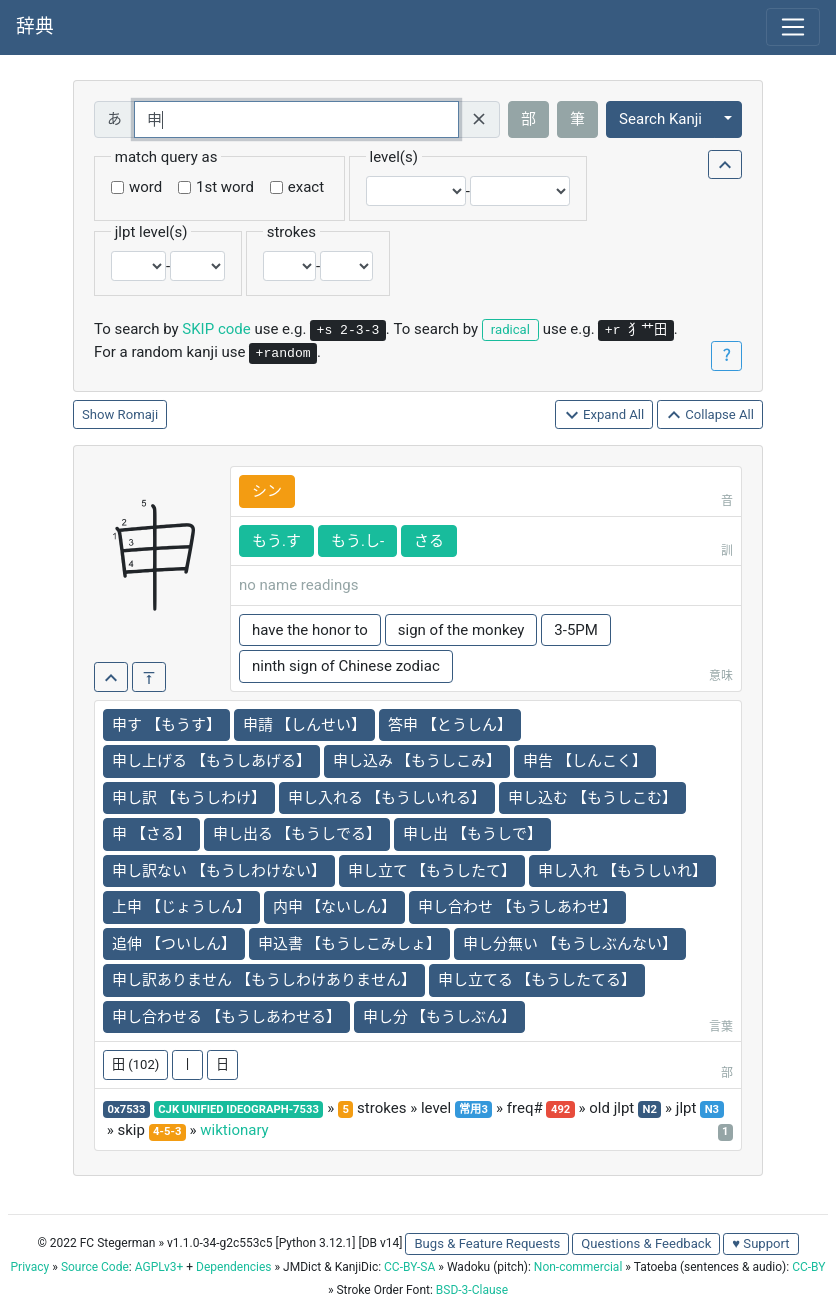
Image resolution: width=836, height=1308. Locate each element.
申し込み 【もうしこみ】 (417, 761)
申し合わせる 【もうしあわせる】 (226, 1017)
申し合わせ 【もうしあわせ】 (517, 907)
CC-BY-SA (409, 1267)
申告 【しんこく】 (585, 761)
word (145, 187)
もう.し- (357, 541)
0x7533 (127, 1109)
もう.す (276, 541)
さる (429, 541)
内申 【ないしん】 (335, 907)
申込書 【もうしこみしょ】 (350, 944)
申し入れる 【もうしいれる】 (387, 798)
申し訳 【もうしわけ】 (189, 798)
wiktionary (234, 1130)
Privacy (30, 1267)
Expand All (604, 415)
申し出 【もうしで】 (472, 834)
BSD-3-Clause (472, 1290)
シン (267, 491)
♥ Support (760, 1243)
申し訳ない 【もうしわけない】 (219, 871)
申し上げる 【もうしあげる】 (211, 761)
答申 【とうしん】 (450, 725)
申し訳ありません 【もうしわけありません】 (264, 980)
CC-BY (808, 1267)
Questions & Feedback (646, 1243)
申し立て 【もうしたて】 (432, 871)
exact (306, 187)
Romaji (138, 414)
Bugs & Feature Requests (487, 1243)
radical (510, 329)
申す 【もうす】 (166, 725)
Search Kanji (660, 119)
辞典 (35, 27)
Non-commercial (578, 1267)
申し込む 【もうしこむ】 (592, 798)
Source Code (95, 1267)
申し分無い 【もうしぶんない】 (570, 944)
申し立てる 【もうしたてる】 (537, 980)
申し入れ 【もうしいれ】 (622, 871)
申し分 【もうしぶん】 (440, 1017)
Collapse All (710, 415)
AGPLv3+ (159, 1267)
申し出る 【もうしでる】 (297, 834)
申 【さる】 (151, 834)
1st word (225, 187)
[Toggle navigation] (793, 27)
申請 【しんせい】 (305, 725)
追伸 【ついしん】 (174, 944)
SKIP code (216, 329)
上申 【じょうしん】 (181, 907)
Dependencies (233, 1267)
